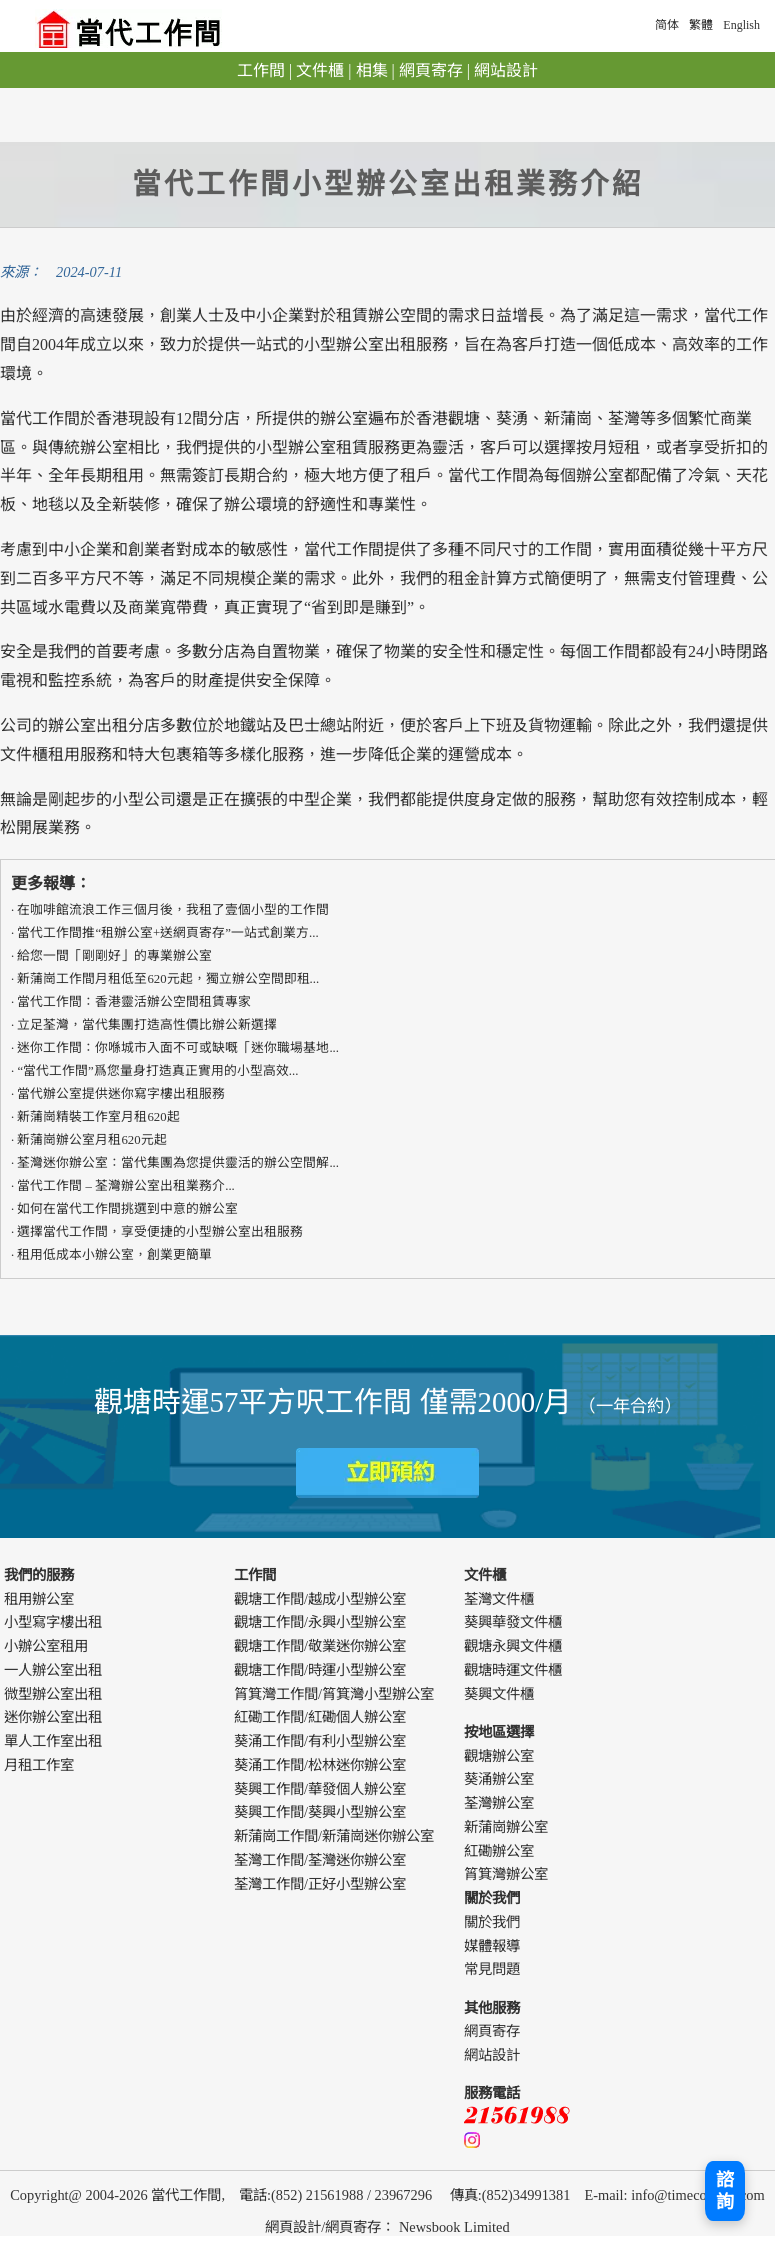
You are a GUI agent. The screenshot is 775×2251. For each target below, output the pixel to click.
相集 (372, 70)
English (741, 25)
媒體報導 (492, 1946)
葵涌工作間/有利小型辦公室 (320, 1741)
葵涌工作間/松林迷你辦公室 (320, 1765)
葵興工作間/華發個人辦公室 (320, 1789)
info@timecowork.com (698, 2195)
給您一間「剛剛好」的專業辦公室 (114, 956)
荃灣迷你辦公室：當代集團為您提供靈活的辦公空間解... (178, 1163)
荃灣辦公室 (499, 1803)
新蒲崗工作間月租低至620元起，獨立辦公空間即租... (168, 979)
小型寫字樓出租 (53, 1622)
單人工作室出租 (53, 1741)
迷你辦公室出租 (53, 1717)
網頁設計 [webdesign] (293, 2227)
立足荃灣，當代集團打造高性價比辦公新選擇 (147, 1025)
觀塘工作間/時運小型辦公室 (320, 1670)
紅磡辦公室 (499, 1851)
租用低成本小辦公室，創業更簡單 (114, 1255)
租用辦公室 (39, 1599)
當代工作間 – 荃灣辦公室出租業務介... (125, 1186)
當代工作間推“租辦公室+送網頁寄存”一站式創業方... (167, 933)
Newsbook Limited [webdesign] (454, 2227)
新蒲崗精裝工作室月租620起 (98, 1117)
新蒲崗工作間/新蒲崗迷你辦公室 (334, 1836)
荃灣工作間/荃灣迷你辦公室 (320, 1860)
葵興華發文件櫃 (513, 1622)
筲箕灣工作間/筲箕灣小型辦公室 (334, 1694)
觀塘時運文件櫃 (513, 1670)
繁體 (701, 25)
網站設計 (506, 70)
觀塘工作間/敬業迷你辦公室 (320, 1646)
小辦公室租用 (46, 1646)
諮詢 (725, 2191)
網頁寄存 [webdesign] (353, 2227)
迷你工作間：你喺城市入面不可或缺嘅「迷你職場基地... (178, 1048)
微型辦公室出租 (53, 1694)
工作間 (261, 70)
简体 (667, 25)
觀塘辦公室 (499, 1756)
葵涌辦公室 (499, 1779)
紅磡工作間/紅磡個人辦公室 (320, 1717)
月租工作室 (39, 1765)
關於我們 (492, 1922)
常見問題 (492, 1969)
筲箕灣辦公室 (506, 1874)
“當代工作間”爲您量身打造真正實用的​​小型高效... (157, 1071)
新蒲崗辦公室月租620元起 (91, 1140)
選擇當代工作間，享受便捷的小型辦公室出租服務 (160, 1232)
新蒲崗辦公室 (506, 1827)
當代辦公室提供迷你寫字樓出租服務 (121, 1094)
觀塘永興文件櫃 (513, 1646)
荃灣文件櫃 (499, 1599)
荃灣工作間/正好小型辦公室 (320, 1884)
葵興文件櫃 (499, 1694)
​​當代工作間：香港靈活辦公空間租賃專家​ (134, 1002)
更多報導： (51, 883)
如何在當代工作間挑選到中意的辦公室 (127, 1209)
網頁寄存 (431, 70)
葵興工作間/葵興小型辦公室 (320, 1812)
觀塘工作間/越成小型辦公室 (320, 1599)
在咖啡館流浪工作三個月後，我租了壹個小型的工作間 (173, 910)
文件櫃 (320, 70)
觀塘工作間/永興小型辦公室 (320, 1622)
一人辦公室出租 (53, 1670)
